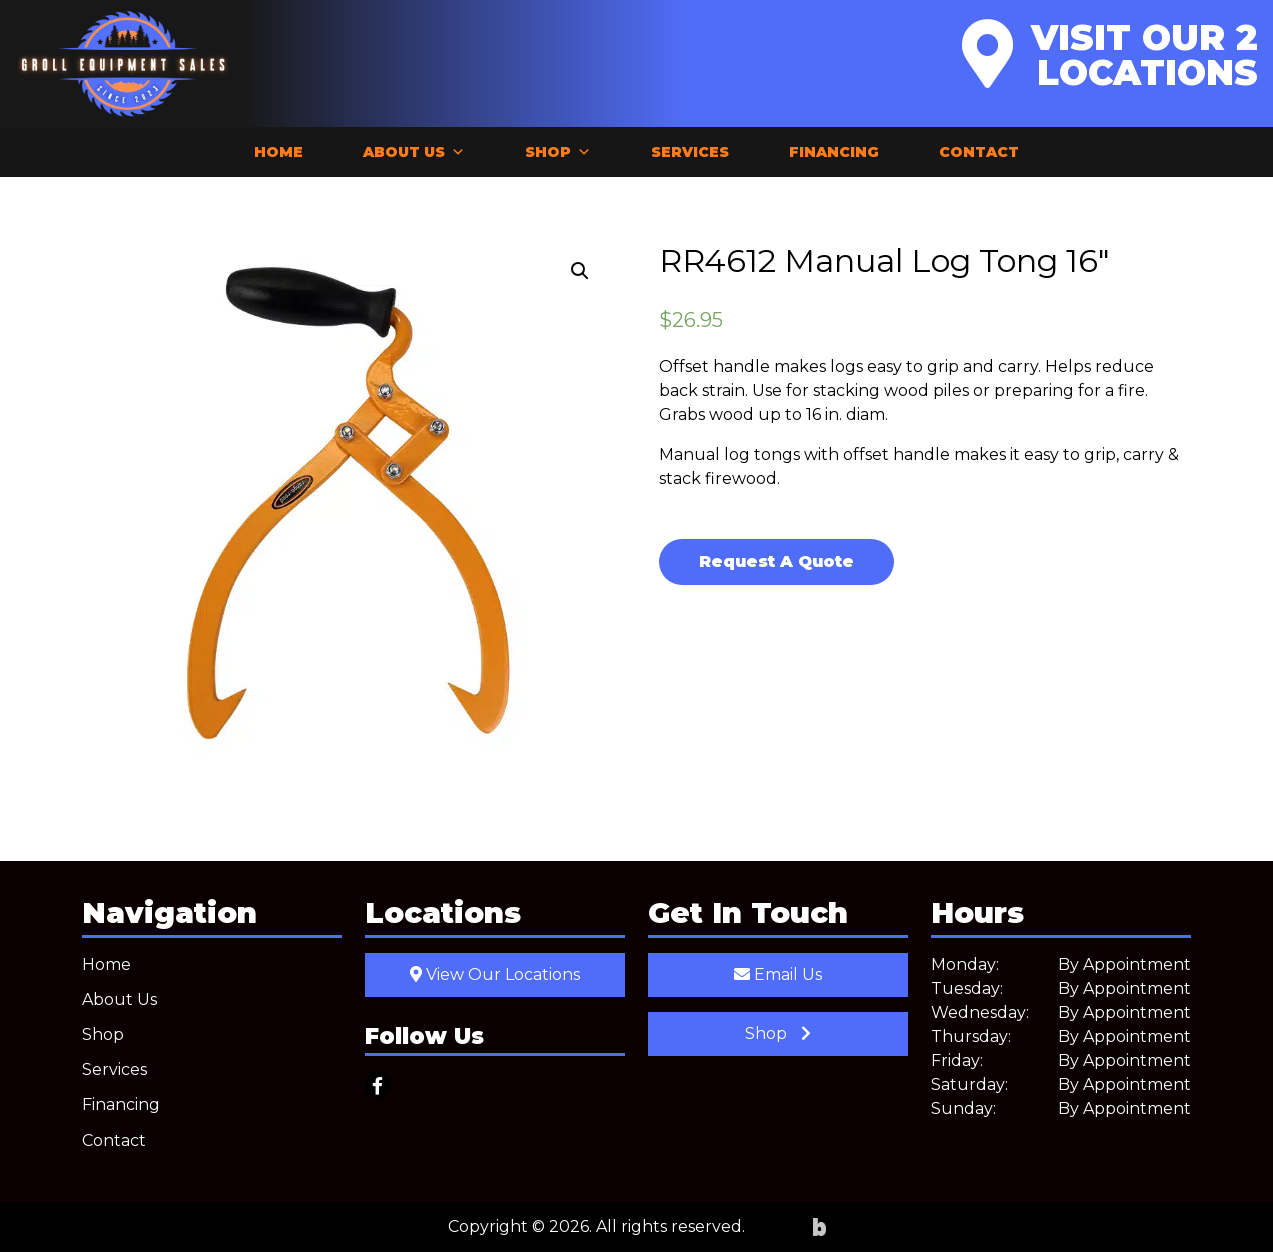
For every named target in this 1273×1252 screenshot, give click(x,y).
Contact (979, 152)
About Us (414, 152)
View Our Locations (495, 974)
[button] (580, 271)
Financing (834, 152)
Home (278, 152)
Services (690, 152)
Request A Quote (776, 561)
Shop (558, 152)
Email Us (778, 974)
